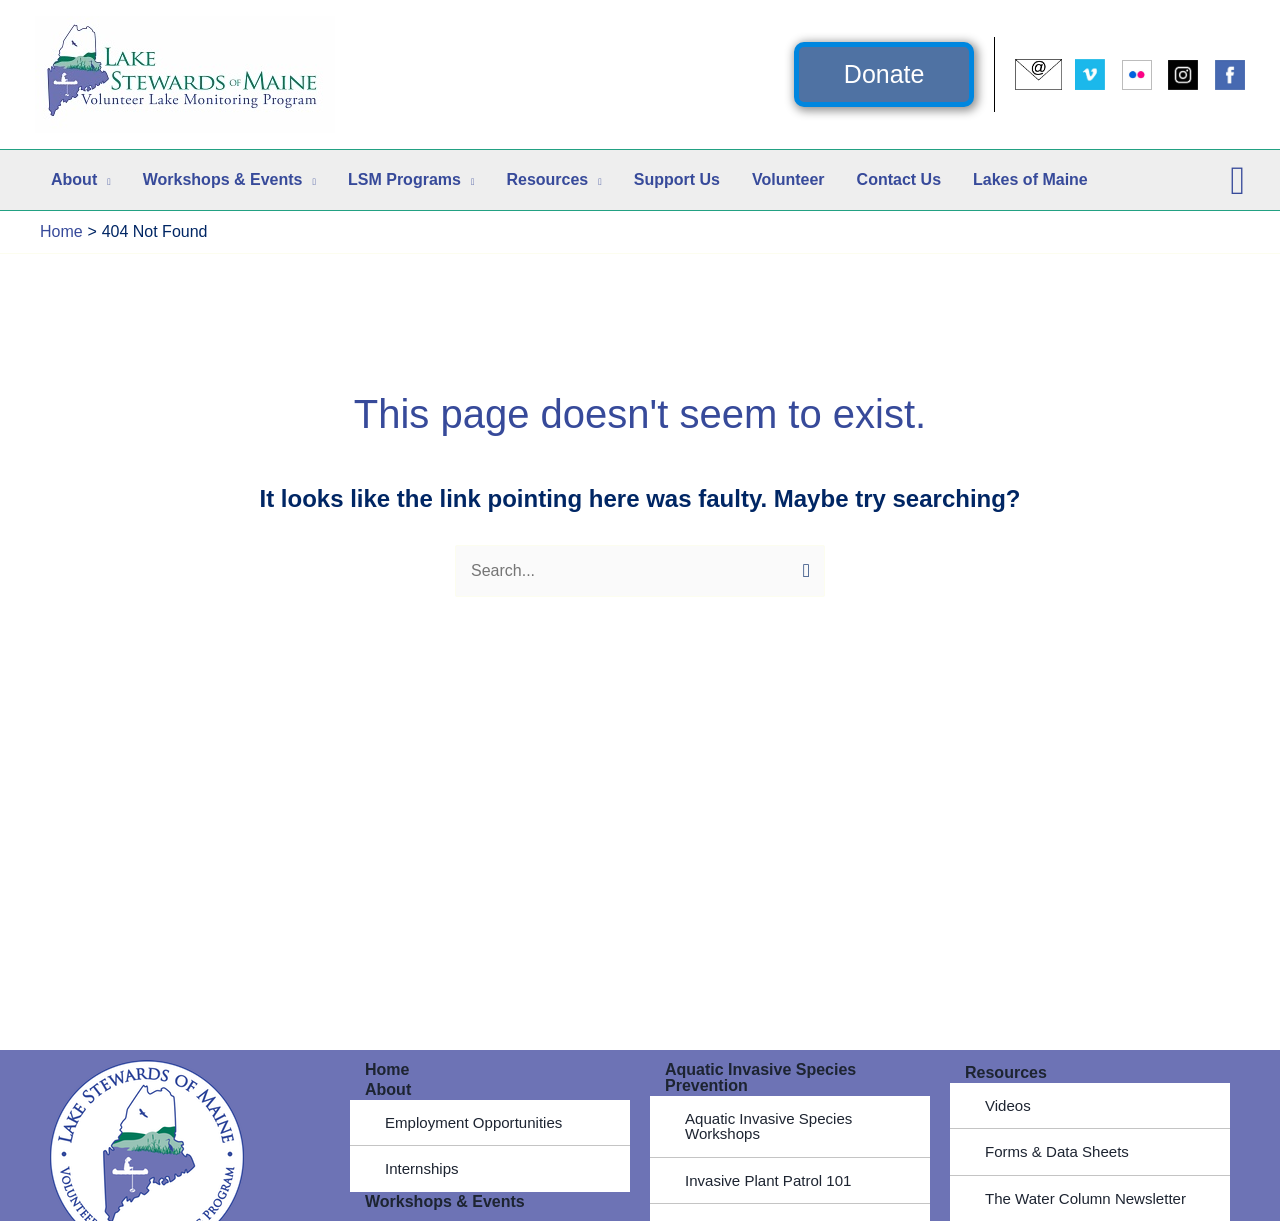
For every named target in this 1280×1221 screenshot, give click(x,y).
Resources (1006, 1072)
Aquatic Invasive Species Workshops (774, 1126)
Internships (424, 1169)
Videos (1009, 1105)
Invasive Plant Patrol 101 (773, 1181)
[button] (884, 74)
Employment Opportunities (479, 1122)
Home (387, 1069)
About (388, 1089)
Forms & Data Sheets (1061, 1152)
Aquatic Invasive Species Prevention (760, 1077)
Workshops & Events (445, 1202)
